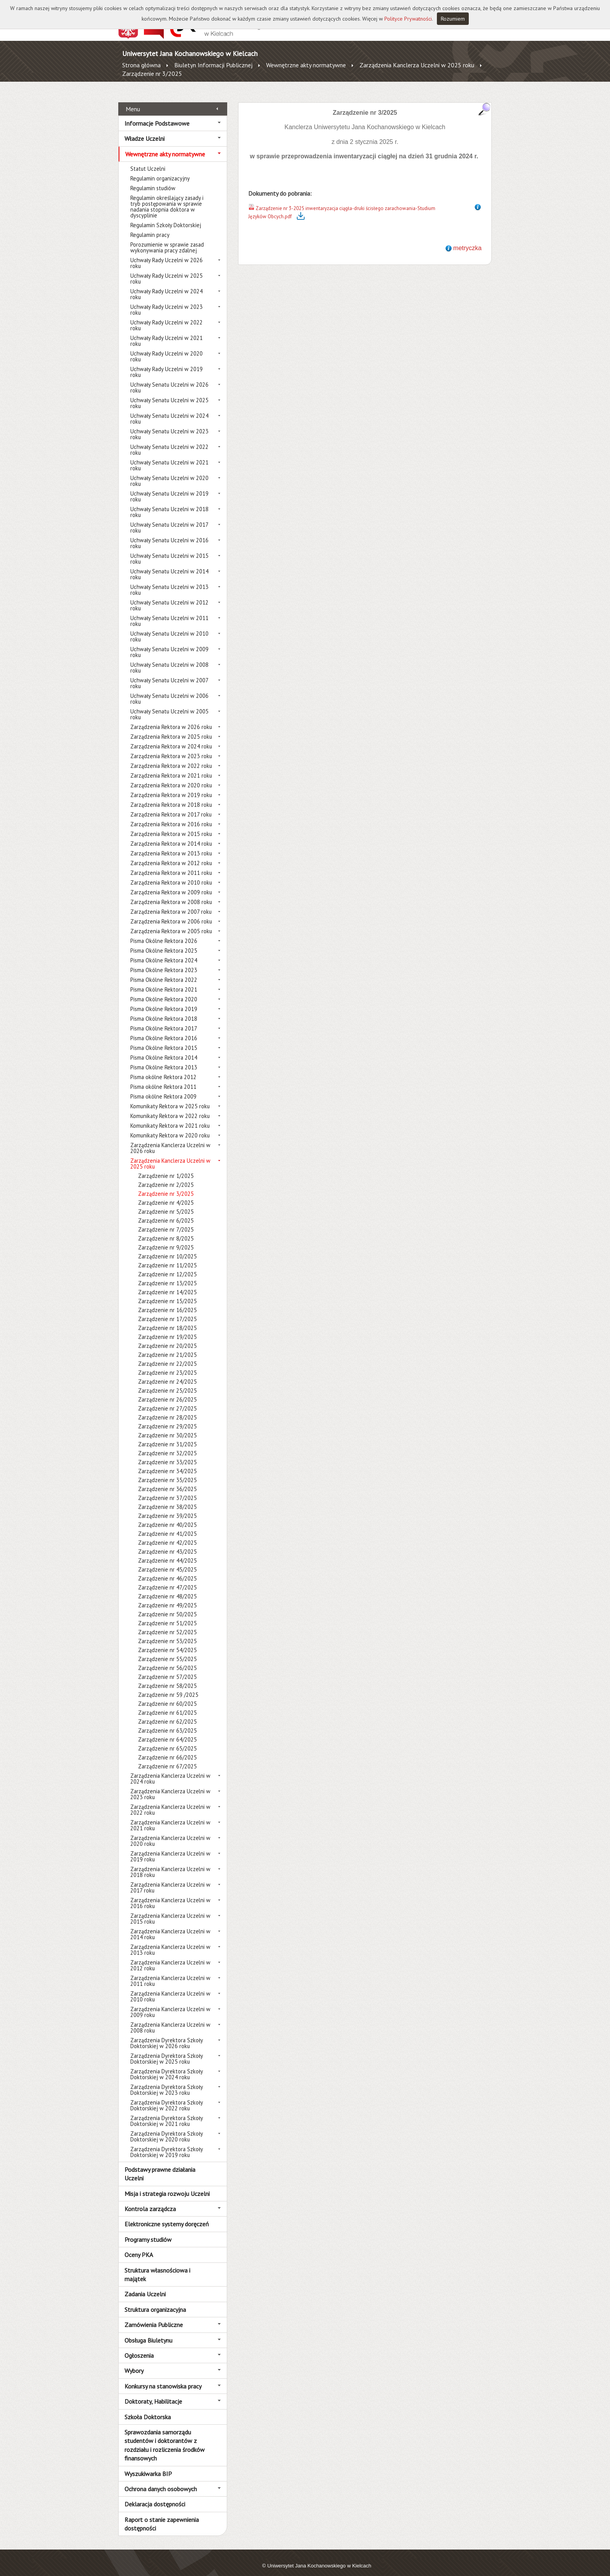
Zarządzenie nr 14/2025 (167, 1283)
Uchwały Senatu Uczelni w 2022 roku (169, 441)
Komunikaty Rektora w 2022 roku (170, 1107)
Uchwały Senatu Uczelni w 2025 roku (169, 394)
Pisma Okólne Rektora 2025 (163, 942)
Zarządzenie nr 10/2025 (167, 1247)
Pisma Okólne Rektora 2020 (163, 990)
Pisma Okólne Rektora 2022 (163, 971)
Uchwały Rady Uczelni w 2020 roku (166, 347)
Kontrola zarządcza (150, 2200)
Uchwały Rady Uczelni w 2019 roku (166, 363)
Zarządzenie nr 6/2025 (166, 1212)
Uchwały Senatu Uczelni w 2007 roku (169, 674)
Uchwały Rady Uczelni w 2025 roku (166, 270)
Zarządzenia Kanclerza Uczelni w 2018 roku (170, 1863)
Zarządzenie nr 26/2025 (167, 1391)
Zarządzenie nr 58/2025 (167, 1677)
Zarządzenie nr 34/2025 (167, 1462)
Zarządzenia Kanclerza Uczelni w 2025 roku (416, 65)
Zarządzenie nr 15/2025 (167, 1292)
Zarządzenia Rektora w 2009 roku (171, 883)
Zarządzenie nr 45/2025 (167, 1561)
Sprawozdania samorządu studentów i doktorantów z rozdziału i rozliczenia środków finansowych (164, 2436)
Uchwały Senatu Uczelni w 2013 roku (169, 581)
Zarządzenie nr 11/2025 (167, 1256)
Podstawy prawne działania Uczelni (159, 2165)
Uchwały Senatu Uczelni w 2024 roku (169, 410)
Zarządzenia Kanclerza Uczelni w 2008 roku (170, 2019)
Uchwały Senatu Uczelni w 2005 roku (169, 705)
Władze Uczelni (144, 130)
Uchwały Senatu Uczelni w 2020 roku (169, 472)
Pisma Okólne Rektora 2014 (163, 1049)
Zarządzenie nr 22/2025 (167, 1355)
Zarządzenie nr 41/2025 (167, 1525)
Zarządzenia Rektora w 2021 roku (171, 767)
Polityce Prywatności (408, 18)
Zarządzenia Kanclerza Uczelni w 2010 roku (170, 1987)
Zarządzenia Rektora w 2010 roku (171, 874)
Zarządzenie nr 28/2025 (167, 1408)
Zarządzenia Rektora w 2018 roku (171, 796)
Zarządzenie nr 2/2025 (166, 1176)
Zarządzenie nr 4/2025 (166, 1194)
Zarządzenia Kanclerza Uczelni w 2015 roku (170, 1910)
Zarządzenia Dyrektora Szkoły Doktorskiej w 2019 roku (166, 2143)
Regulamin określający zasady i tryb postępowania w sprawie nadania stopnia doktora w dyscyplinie (166, 198)
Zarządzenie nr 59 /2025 (168, 1686)
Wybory (134, 2362)
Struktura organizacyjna (155, 2300)
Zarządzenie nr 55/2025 (167, 1650)
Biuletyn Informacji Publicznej (213, 65)
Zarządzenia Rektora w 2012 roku (171, 854)
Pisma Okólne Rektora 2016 (163, 1029)
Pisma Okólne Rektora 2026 (163, 932)
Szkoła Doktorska (147, 2408)
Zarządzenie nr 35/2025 (167, 1471)
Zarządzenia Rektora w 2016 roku (171, 815)
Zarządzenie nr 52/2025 (167, 1623)
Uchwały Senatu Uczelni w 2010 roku (169, 627)
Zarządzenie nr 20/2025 (167, 1337)
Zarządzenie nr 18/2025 (167, 1319)
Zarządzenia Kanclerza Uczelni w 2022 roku (170, 1801)
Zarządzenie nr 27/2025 (167, 1400)
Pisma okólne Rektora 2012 (163, 1068)
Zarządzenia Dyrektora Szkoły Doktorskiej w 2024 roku (166, 2065)
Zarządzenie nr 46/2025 (167, 1570)
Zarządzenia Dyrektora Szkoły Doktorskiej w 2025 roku (166, 2050)
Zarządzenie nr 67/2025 (167, 1757)
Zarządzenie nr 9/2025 (166, 1238)
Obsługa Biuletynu (148, 2331)
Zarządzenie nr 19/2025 (167, 1328)
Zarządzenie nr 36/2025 (167, 1480)
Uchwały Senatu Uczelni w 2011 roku (169, 612)
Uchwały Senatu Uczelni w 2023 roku (169, 425)
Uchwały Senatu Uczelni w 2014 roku (169, 565)
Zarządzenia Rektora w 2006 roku (171, 912)
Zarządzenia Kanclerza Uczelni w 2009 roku (170, 2003)
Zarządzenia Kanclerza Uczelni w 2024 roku (170, 1770)
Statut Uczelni (147, 160)
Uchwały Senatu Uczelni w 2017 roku (169, 519)
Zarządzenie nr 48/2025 (167, 1587)
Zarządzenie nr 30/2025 (167, 1426)
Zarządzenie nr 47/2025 (167, 1578)
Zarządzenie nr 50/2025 (167, 1605)
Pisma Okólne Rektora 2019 (163, 1000)
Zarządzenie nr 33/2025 (167, 1453)
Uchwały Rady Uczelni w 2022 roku (166, 316)
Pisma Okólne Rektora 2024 (163, 951)
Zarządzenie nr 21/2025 (167, 1346)
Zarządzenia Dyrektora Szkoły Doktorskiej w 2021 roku (166, 2112)
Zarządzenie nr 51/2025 (167, 1614)
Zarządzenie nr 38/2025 (167, 1498)
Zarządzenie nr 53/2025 (167, 1632)
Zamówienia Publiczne (153, 2316)
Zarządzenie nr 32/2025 (167, 1444)
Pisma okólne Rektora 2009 (163, 1088)
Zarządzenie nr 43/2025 (167, 1543)
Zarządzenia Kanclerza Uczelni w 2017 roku (170, 1879)
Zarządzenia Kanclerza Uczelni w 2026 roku (170, 1139)
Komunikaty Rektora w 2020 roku (170, 1126)
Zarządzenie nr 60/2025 (167, 1695)
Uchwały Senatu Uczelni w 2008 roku (169, 659)
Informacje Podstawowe (156, 114)
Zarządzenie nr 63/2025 (167, 1722)
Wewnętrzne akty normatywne (306, 65)
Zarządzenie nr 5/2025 (166, 1203)
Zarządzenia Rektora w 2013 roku (171, 844)
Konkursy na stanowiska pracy (163, 2377)
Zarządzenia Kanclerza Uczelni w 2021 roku (170, 1816)
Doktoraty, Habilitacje (153, 2393)
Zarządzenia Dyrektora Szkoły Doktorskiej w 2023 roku (166, 2081)
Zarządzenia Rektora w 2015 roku (171, 825)
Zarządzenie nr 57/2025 (167, 1668)
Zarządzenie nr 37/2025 (167, 1489)
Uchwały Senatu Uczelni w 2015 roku (169, 550)
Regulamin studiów (152, 179)
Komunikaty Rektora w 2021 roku (170, 1117)
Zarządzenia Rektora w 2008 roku (171, 893)
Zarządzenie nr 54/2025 (167, 1641)
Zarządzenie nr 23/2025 (167, 1364)
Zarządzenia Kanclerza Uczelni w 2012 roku (170, 1956)
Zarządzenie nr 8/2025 (166, 1230)
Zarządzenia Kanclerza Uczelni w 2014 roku (170, 1925)
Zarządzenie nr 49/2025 (167, 1596)
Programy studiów (148, 2230)
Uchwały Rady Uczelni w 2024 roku (166, 285)
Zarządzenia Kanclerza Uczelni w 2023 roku (170, 1785)
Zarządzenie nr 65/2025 (167, 1740)
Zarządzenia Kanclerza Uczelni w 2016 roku (170, 1894)
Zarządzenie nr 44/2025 (167, 1552)
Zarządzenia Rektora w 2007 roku (171, 903)
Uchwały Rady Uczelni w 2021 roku (166, 332)
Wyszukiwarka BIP (148, 2465)
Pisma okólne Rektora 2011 (163, 1078)
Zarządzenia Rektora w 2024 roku (171, 737)
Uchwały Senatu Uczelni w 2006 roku (169, 690)
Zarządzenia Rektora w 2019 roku (171, 786)
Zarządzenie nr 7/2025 (166, 1221)
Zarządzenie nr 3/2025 (152, 73)
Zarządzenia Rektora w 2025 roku (171, 728)
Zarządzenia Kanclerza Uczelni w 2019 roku (170, 1847)
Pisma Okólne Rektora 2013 (163, 1058)
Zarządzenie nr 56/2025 (167, 1659)
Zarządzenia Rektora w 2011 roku (171, 864)
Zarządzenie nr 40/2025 (167, 1516)
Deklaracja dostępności (154, 2495)
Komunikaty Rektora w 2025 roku (170, 1097)
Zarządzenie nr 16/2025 (167, 1301)
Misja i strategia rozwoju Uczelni (167, 2185)
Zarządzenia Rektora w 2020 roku (171, 776)
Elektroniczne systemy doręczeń (166, 2215)
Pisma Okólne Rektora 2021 (163, 981)
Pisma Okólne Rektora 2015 (163, 1039)
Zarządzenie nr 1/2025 (166, 1167)
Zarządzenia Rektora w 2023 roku (171, 747)
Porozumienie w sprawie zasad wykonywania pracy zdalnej (167, 238)
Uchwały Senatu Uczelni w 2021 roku (169, 456)
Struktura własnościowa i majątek (157, 2265)
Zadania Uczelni (145, 2285)
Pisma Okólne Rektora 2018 (163, 1010)
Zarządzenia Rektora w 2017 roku (171, 806)
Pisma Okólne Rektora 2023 (163, 961)
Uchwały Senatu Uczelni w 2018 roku (169, 503)
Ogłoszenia (139, 2347)
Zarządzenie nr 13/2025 (167, 1274)
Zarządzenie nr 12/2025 (167, 1265)
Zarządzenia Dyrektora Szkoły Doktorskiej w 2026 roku (166, 2034)
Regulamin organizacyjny (160, 169)
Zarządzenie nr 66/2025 (167, 1748)
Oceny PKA (138, 2246)
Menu (133, 100)
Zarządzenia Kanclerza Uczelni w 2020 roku (170, 1832)
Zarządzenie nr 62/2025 (167, 1713)
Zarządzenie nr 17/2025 (167, 1310)
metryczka (467, 239)
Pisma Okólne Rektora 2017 (163, 1019)
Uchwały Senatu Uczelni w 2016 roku (169, 534)
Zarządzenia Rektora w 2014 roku (171, 835)
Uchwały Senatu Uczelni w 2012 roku (169, 596)
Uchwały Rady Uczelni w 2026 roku (166, 254)
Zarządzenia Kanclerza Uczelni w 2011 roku (170, 1972)
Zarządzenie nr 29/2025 (167, 1417)
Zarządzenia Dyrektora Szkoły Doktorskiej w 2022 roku (166, 2096)
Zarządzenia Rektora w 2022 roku (171, 757)
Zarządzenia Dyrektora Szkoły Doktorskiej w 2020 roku (166, 2127)
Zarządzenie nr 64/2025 (167, 1731)
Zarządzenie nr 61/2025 (167, 1704)
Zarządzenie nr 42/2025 (167, 1534)
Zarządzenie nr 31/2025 (167, 1435)
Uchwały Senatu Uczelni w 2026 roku (169, 379)
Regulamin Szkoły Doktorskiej (165, 216)
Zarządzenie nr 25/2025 (167, 1382)
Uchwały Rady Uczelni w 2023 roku (166, 301)
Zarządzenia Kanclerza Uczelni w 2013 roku (170, 1941)
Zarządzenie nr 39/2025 (167, 1507)
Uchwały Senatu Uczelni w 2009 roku (169, 643)
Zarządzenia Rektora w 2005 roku (171, 922)
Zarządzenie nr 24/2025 (167, 1373)
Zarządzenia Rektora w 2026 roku (171, 718)
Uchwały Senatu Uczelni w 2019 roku (169, 487)
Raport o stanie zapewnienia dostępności (161, 2515)
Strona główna (141, 65)
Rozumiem (453, 18)
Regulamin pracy (150, 226)
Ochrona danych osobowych (160, 2480)
